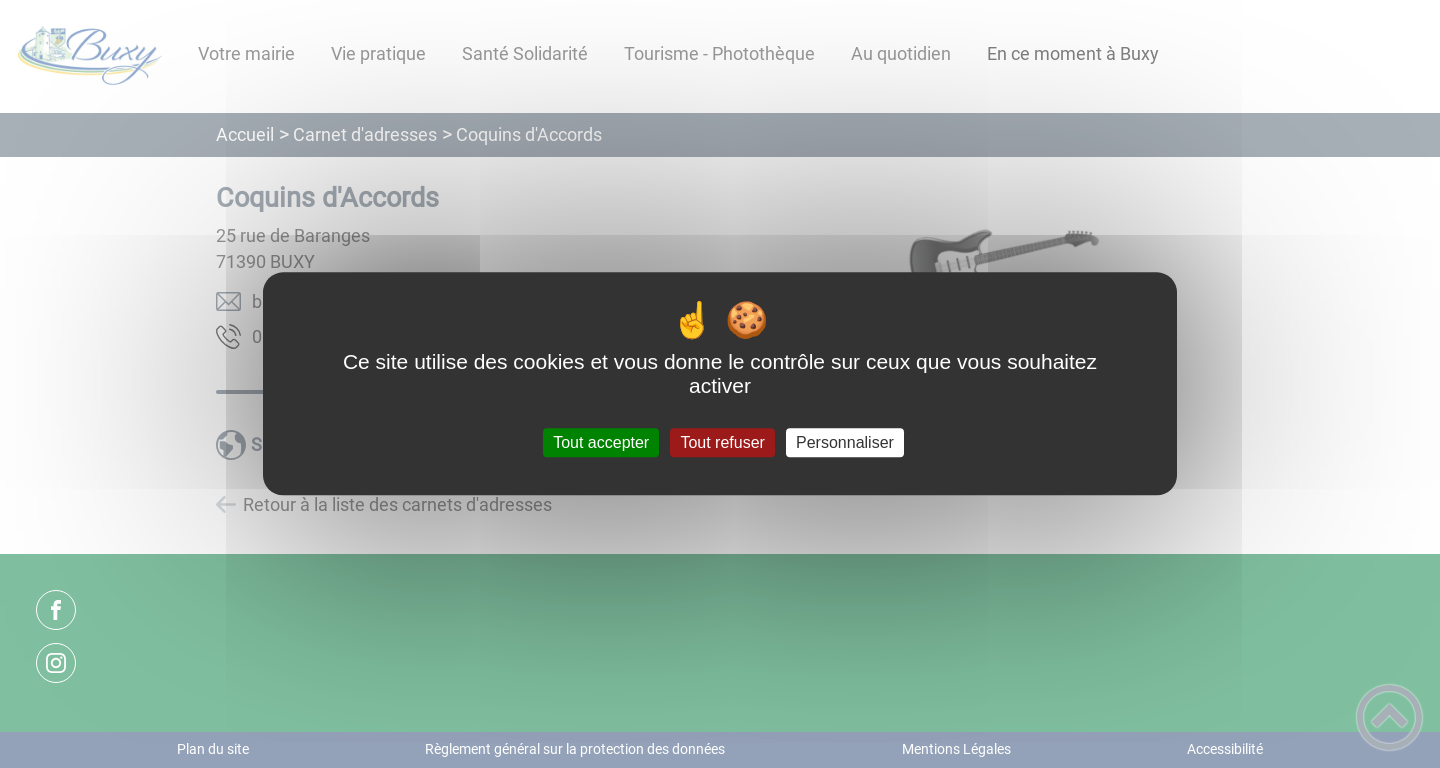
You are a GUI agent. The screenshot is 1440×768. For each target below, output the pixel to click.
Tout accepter (601, 442)
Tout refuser (722, 442)
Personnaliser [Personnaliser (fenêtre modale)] (845, 442)
